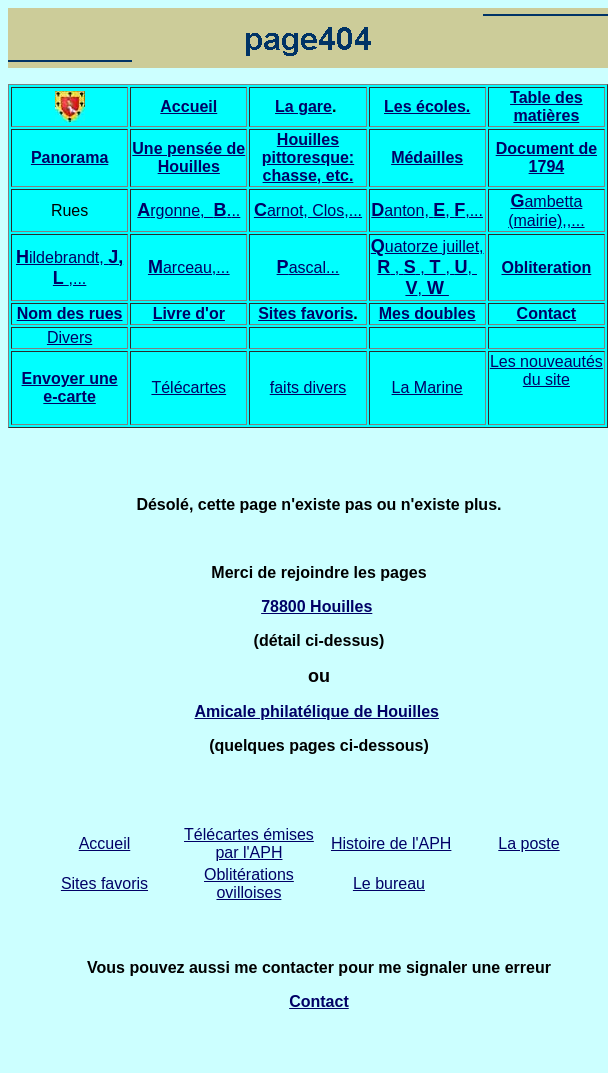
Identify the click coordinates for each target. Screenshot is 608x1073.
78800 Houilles (316, 606)
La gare (303, 106)
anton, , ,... (433, 210)
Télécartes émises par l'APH (249, 843)
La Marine (427, 387)
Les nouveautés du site (546, 370)
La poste (528, 843)
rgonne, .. (195, 210)
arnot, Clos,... (314, 210)
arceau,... (196, 267)
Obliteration (546, 267)
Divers (69, 337)
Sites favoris (305, 313)
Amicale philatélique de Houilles (316, 711)
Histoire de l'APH (391, 843)
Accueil (105, 843)
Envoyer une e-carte (70, 387)
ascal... (308, 267)
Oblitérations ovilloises (249, 883)
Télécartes (188, 387)
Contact (547, 313)
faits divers (308, 387)
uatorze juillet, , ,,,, (430, 267)
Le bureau (389, 883)
